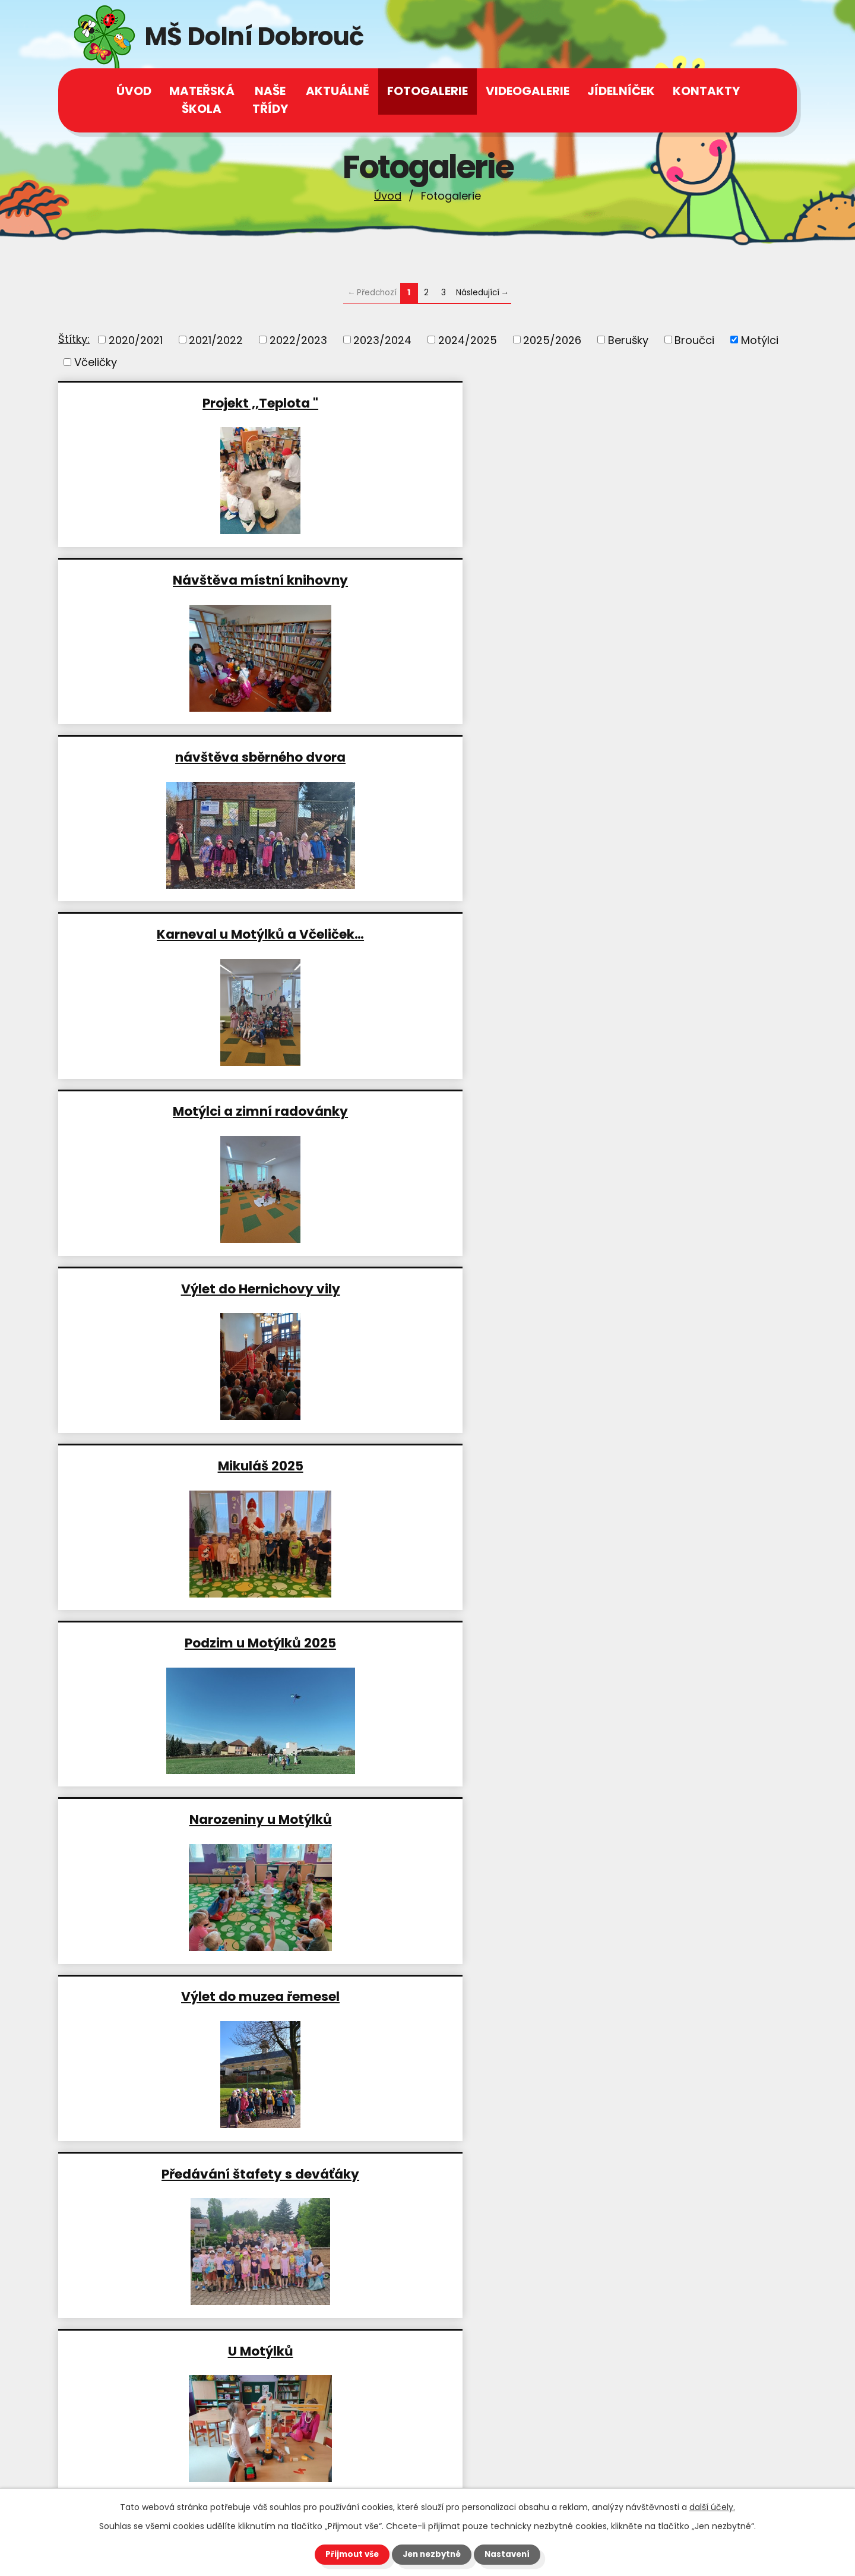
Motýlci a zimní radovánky (426, 579)
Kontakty (706, 91)
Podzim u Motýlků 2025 (426, 756)
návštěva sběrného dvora (675, 402)
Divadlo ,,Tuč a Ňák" (177, 1642)
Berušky (628, 339)
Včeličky (95, 362)
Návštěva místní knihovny (426, 402)
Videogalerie (527, 91)
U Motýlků (675, 933)
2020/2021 (136, 339)
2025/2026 (552, 339)
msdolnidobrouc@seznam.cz (167, 2465)
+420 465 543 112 (135, 2391)
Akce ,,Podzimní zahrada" (427, 1819)
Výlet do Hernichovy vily (675, 579)
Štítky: (74, 339)
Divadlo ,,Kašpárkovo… (177, 1996)
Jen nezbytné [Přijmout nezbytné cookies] (432, 2554)
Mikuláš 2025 (177, 756)
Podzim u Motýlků (177, 1819)
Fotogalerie (427, 91)
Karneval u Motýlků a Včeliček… (177, 579)
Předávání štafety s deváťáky (426, 933)
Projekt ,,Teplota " (177, 402)
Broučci (694, 339)
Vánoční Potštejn (426, 1642)
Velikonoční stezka (675, 1110)
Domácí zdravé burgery (675, 1642)
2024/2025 (467, 339)
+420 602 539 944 (139, 2408)
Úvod (387, 195)
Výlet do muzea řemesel (177, 933)
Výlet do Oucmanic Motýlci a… (426, 1110)
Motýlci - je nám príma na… (427, 1996)
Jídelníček (621, 91)
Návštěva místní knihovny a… (426, 1465)
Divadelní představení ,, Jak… (177, 1288)
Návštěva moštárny (675, 1819)
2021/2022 (216, 339)
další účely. (712, 2506)
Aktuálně (337, 91)
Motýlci (759, 339)
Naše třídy (270, 100)
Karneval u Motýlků (675, 1465)
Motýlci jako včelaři (675, 1288)
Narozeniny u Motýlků (675, 756)
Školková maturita (675, 1996)
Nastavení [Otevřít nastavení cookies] (510, 2554)
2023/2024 (382, 339)
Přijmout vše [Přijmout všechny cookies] (349, 2554)
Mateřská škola (202, 100)
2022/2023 (298, 339)
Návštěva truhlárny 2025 (426, 1288)
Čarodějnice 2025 (177, 1110)
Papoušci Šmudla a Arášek (177, 1465)
